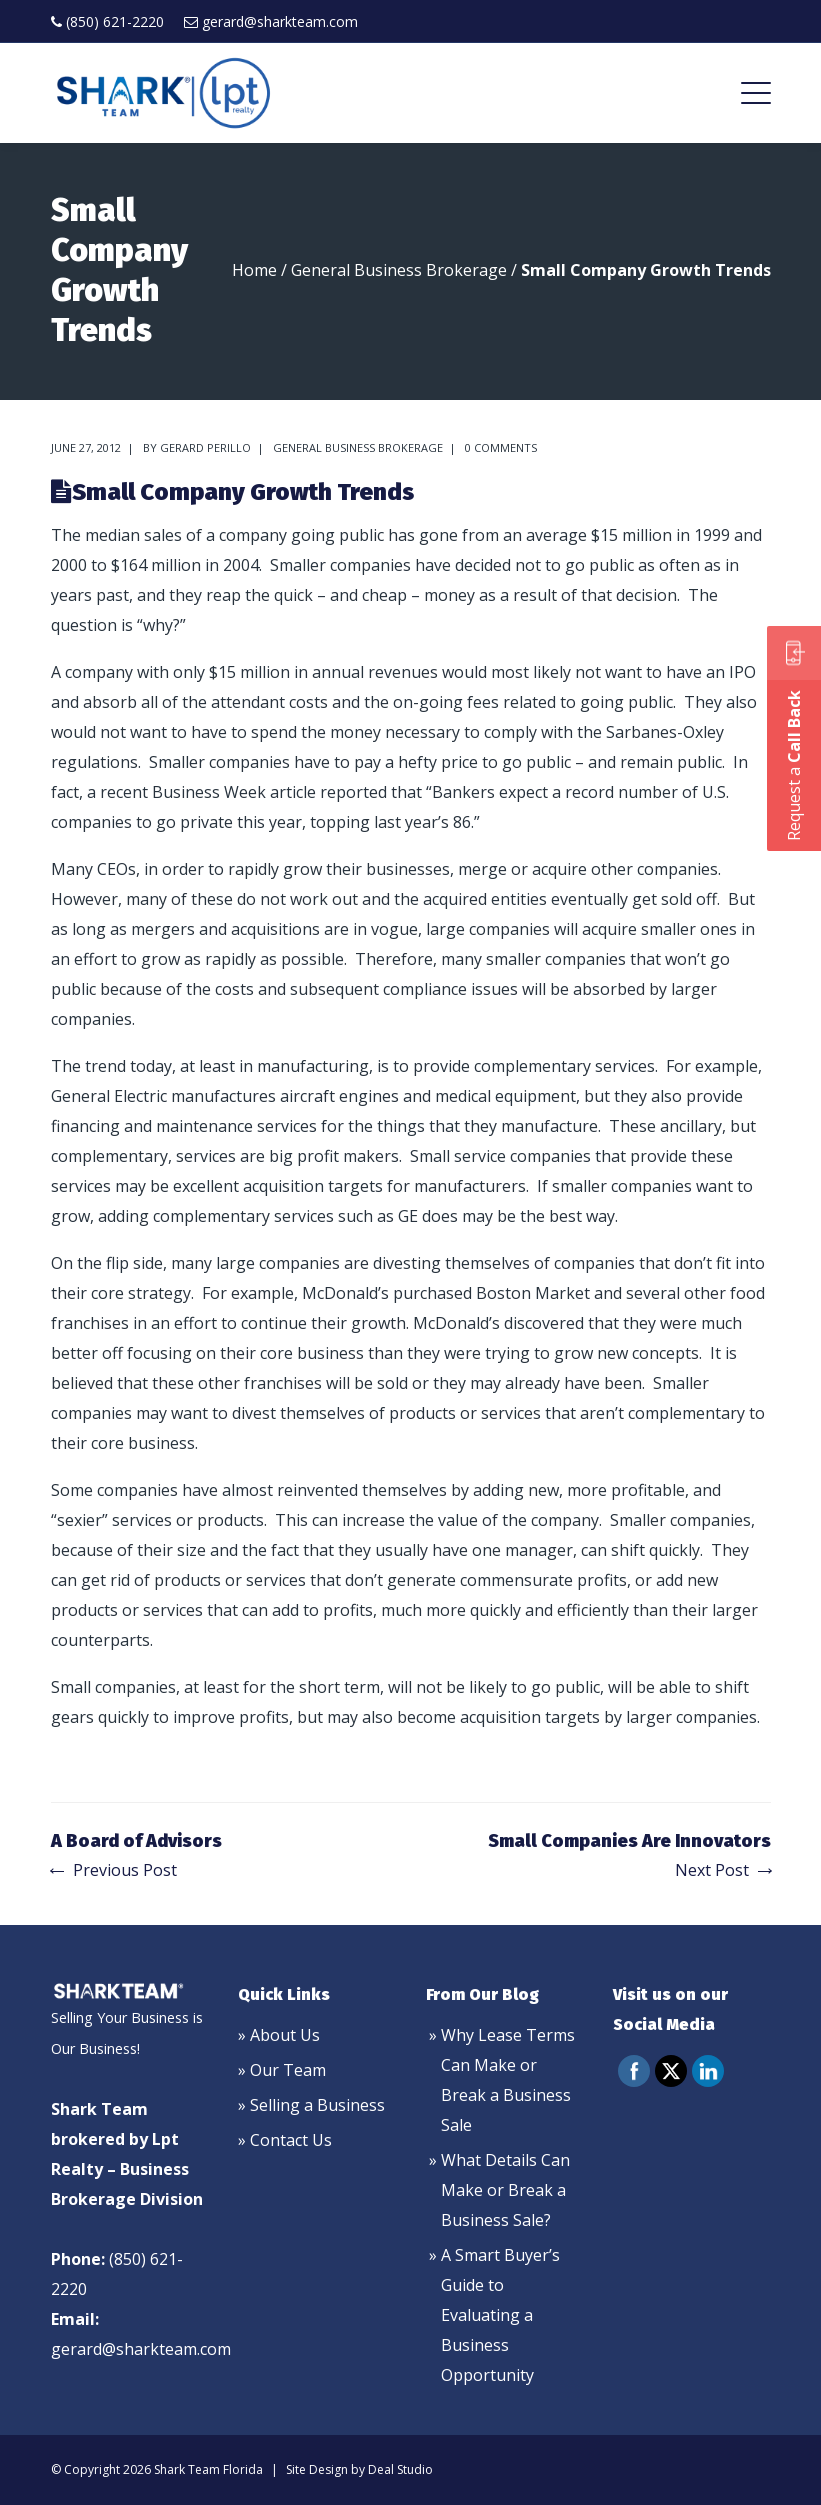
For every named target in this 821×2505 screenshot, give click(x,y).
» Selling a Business (311, 2105)
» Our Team (282, 2070)
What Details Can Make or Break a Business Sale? (505, 2190)
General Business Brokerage (399, 270)
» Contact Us (285, 2140)
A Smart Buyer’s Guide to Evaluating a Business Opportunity (500, 2315)
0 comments (501, 447)
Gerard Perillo (205, 447)
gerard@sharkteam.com (280, 21)
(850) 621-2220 (115, 21)
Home (254, 270)
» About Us (279, 2035)
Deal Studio (400, 2469)
